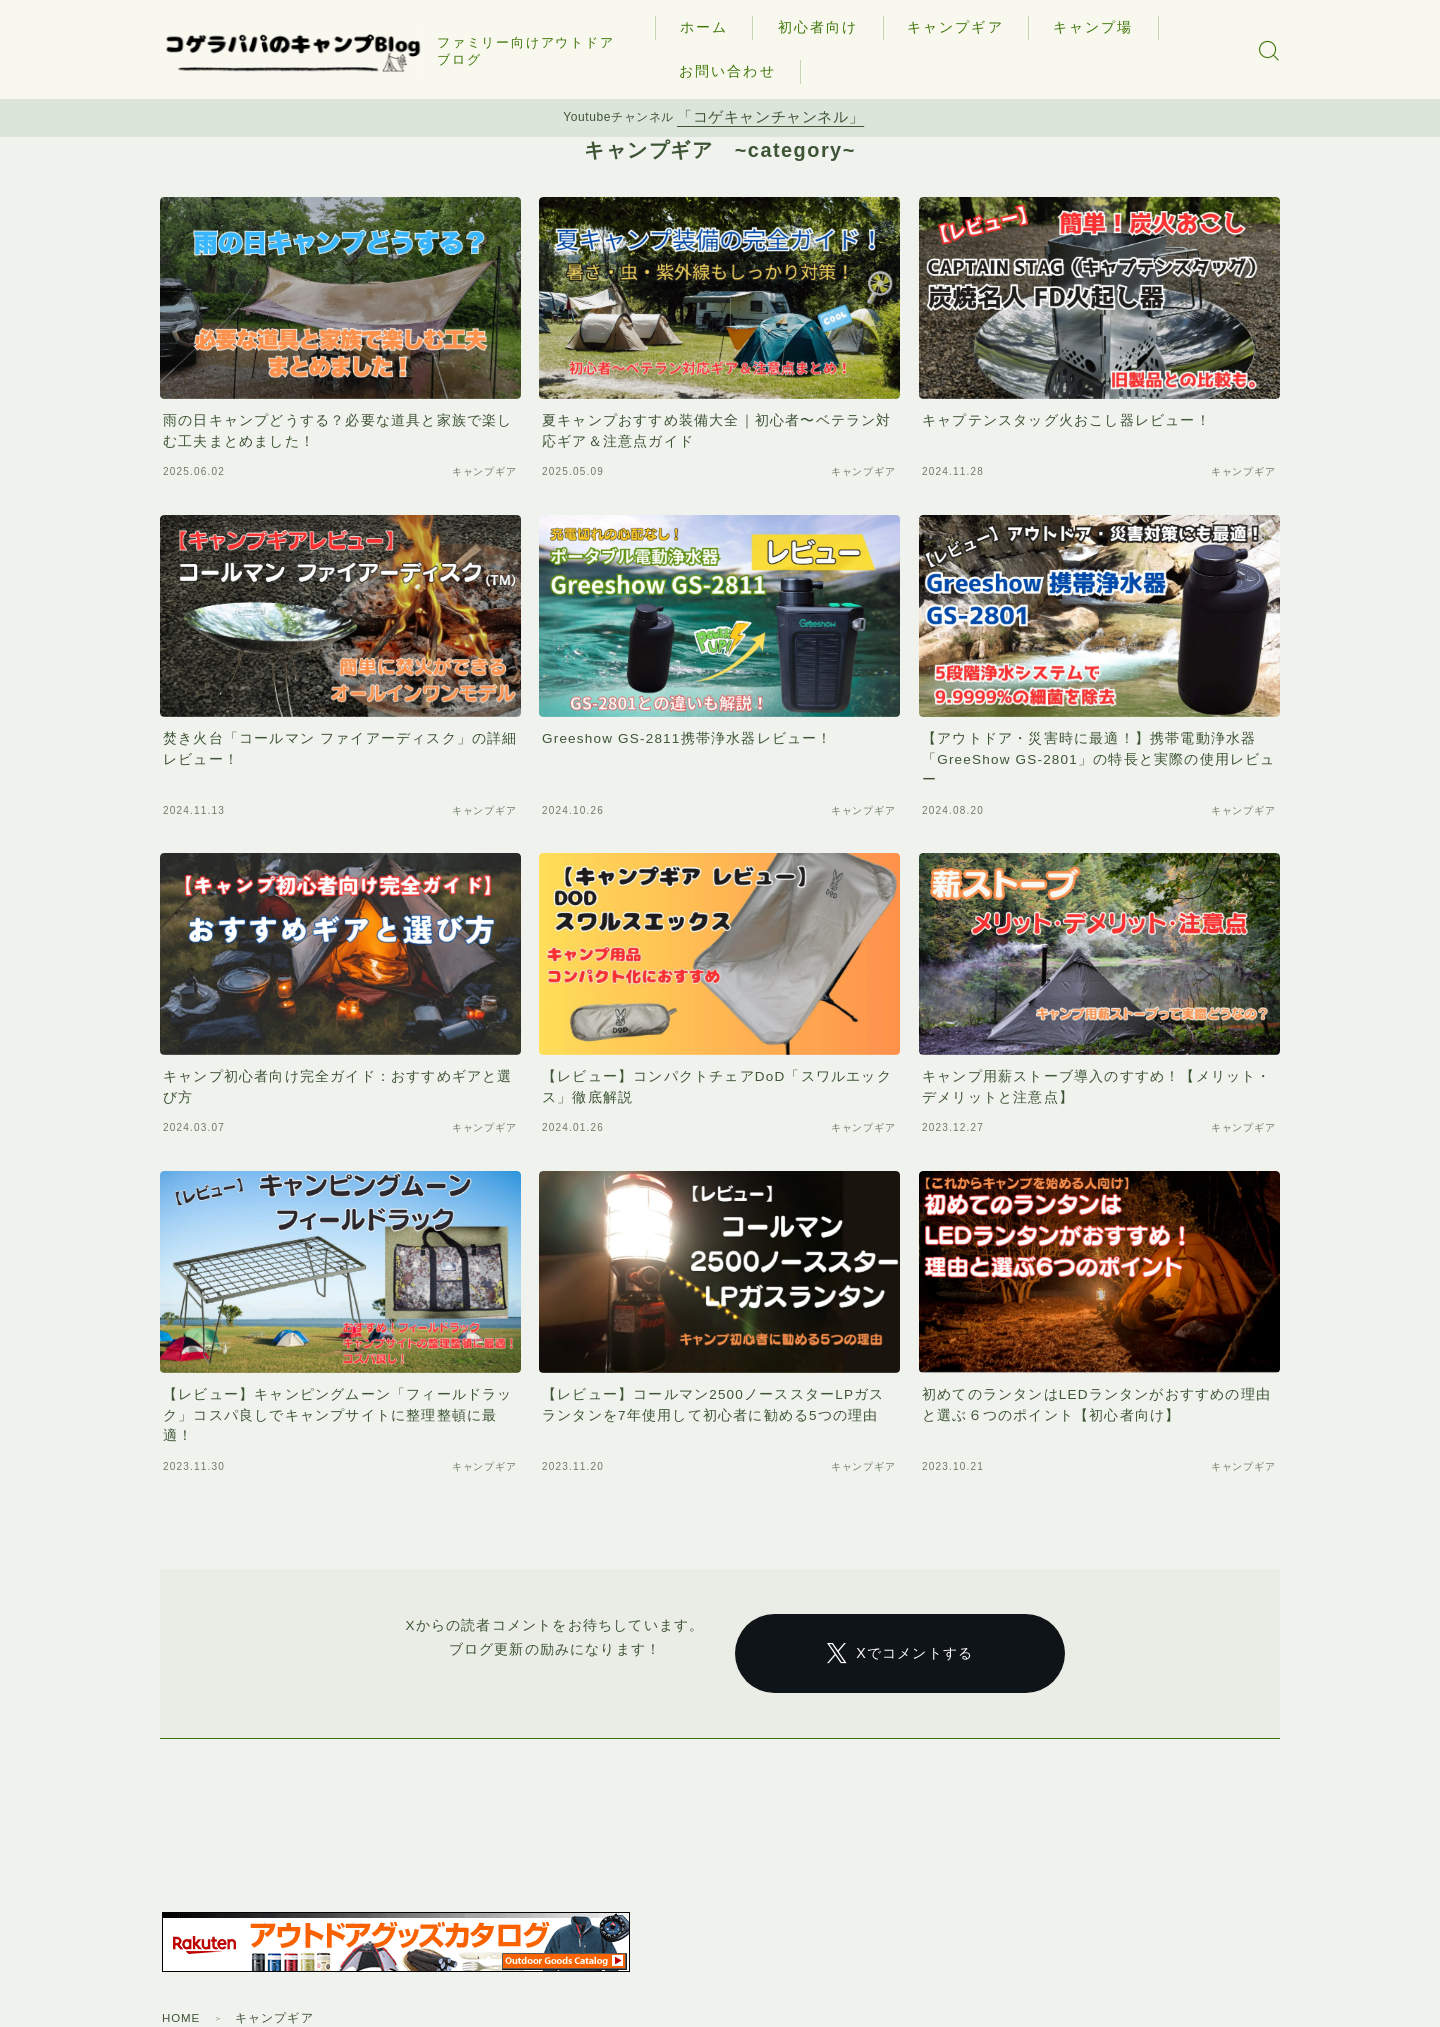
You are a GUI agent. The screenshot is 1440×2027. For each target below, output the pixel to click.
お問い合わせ (735, 71)
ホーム (712, 27)
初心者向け (825, 27)
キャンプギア (962, 27)
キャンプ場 (1100, 27)
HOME (182, 1996)
